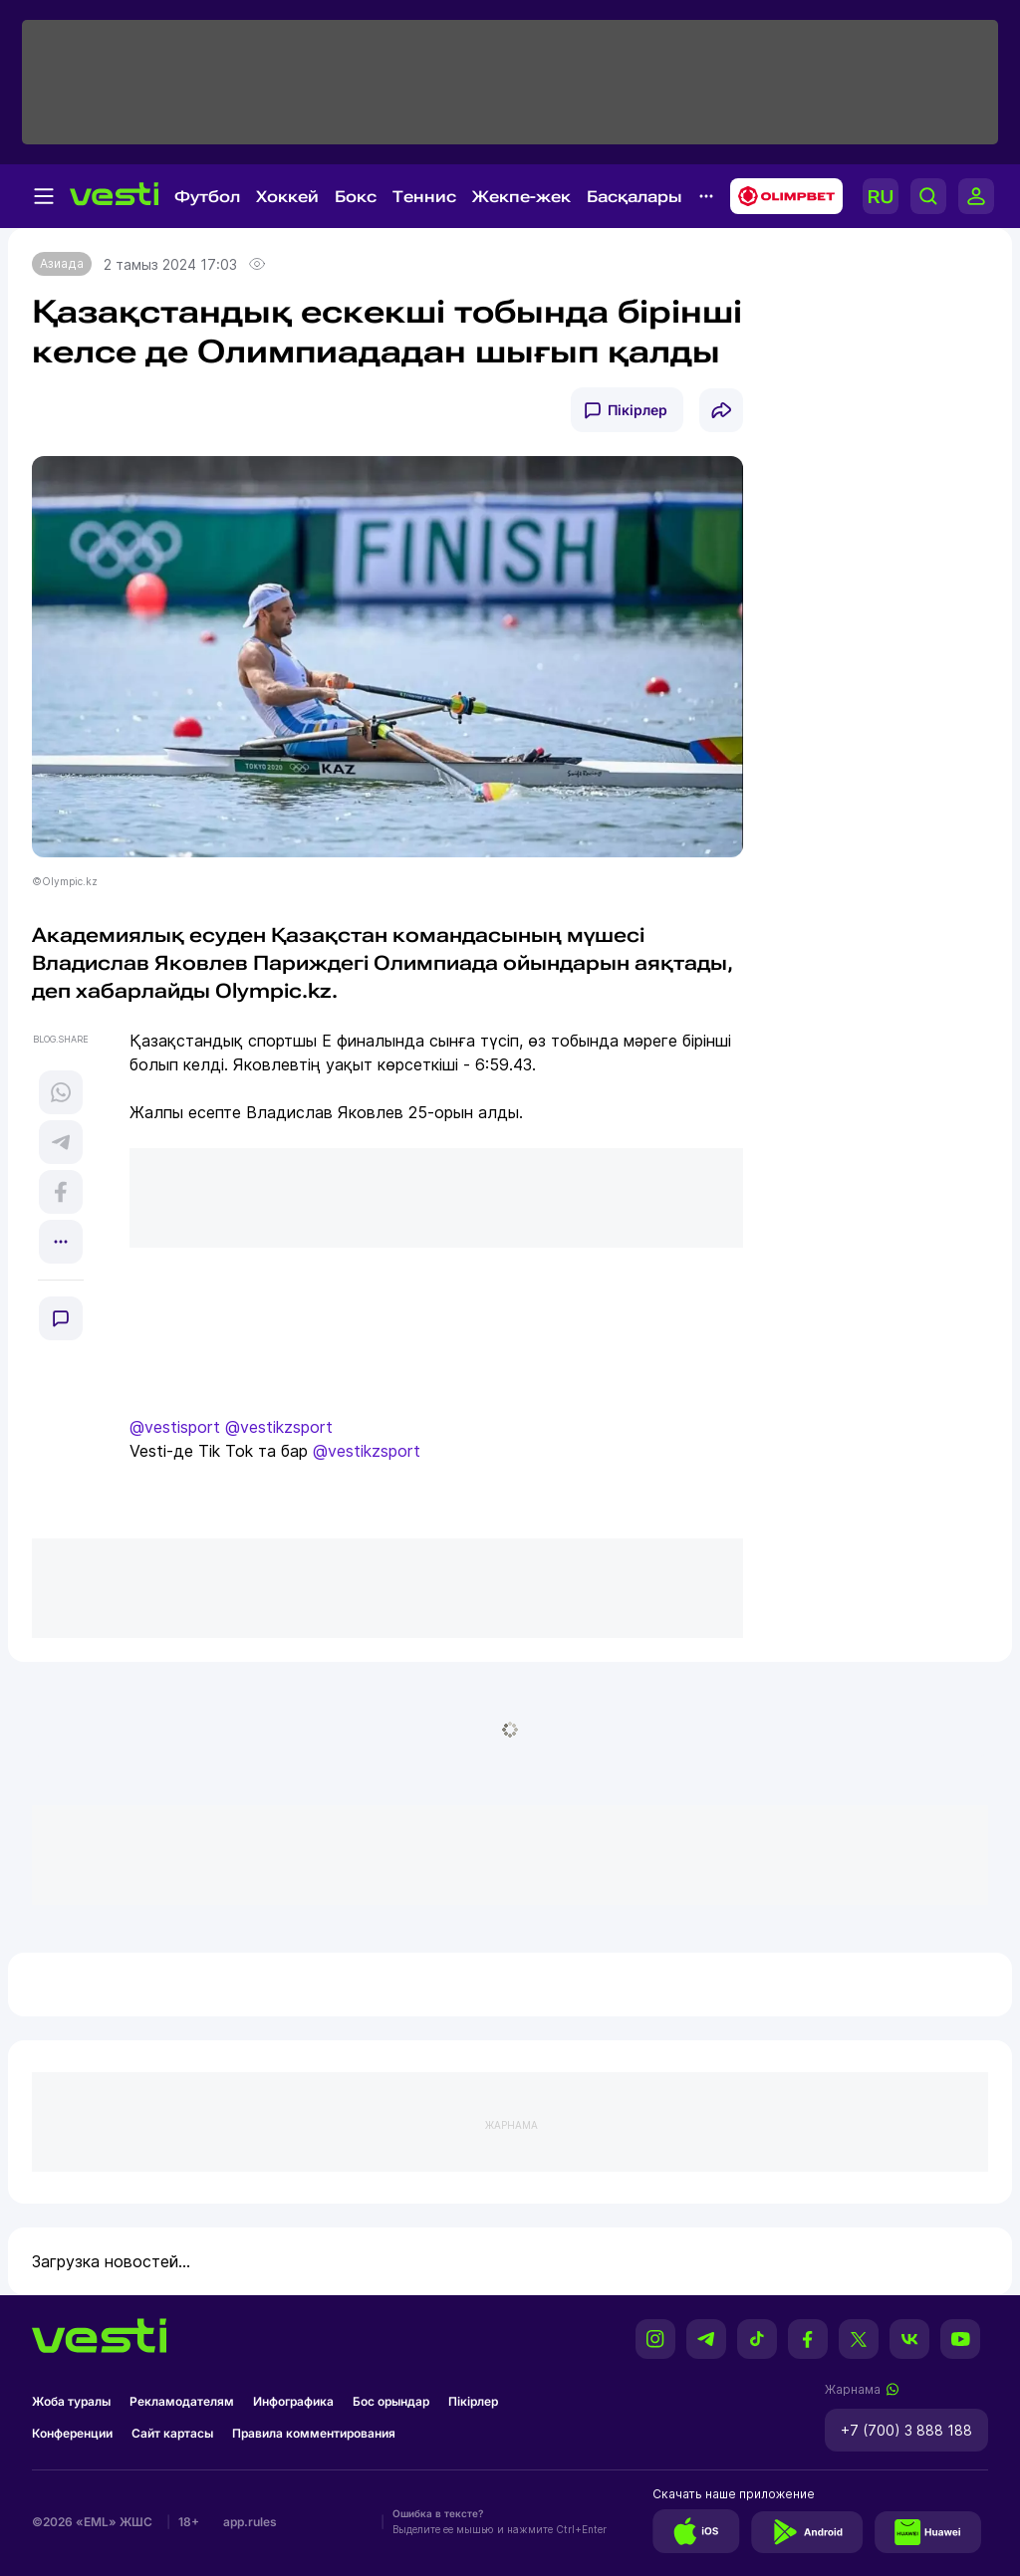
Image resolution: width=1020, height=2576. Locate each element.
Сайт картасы (172, 2433)
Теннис (424, 196)
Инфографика (293, 2401)
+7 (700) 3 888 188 (906, 2430)
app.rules (250, 2521)
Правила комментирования (313, 2433)
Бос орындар (391, 2401)
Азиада (62, 263)
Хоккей (287, 196)
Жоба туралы (71, 2401)
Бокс (356, 196)
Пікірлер (637, 409)
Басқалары (634, 196)
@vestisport (174, 1427)
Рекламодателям (181, 2401)
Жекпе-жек (521, 196)
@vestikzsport (279, 1427)
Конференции (72, 2433)
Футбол (207, 196)
